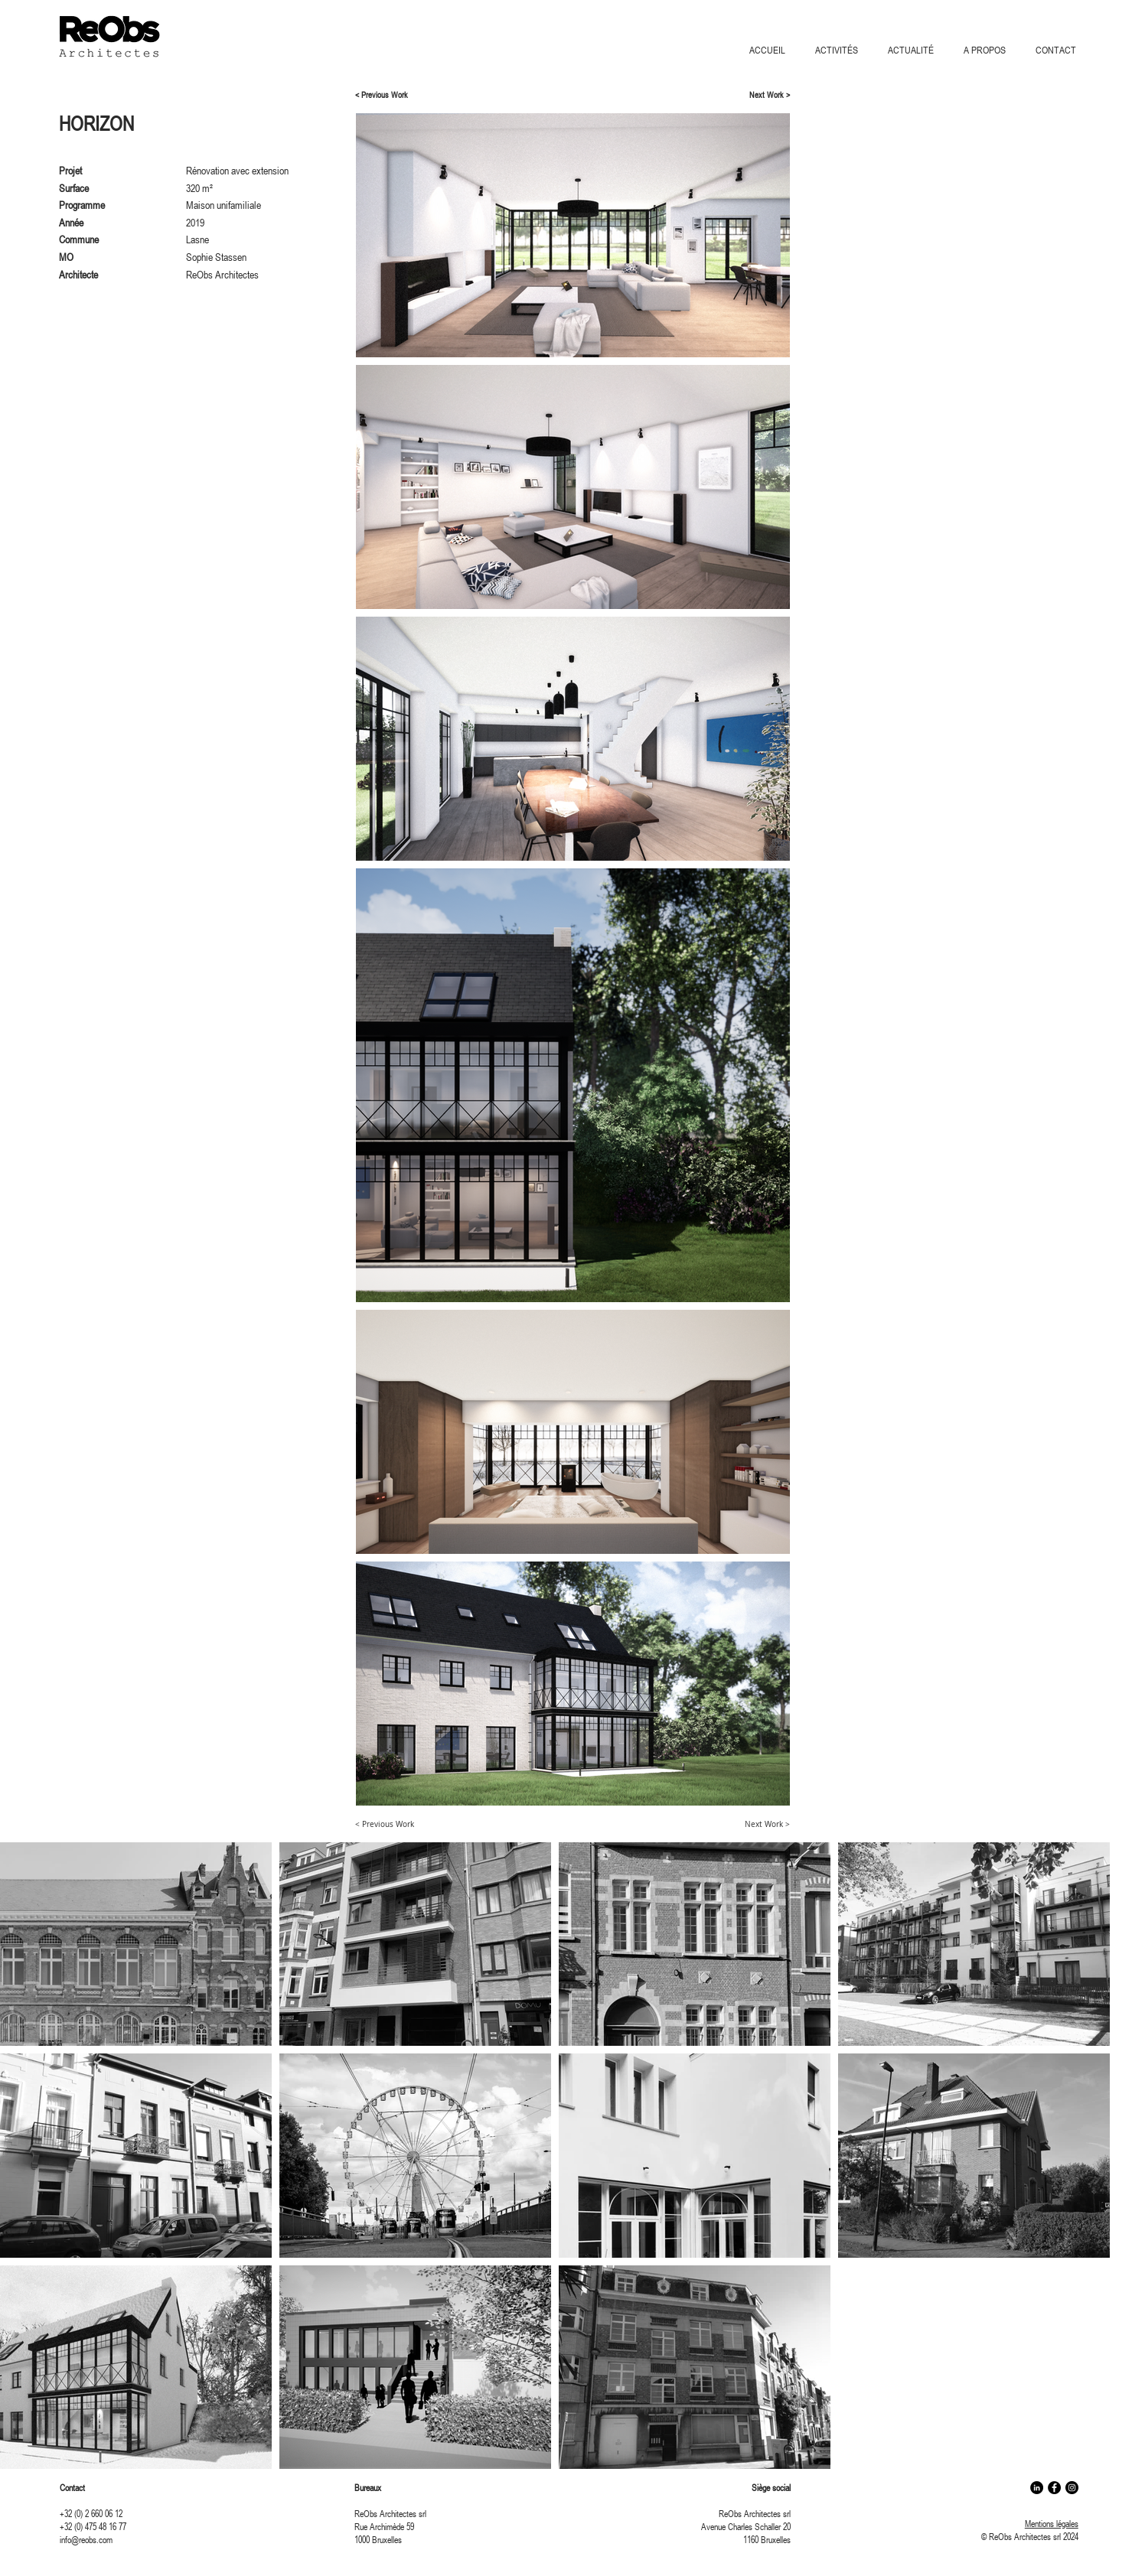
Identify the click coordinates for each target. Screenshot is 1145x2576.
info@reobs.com (86, 2539)
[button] (840, 50)
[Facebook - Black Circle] (1054, 2487)
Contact (72, 2487)
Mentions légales (1051, 2523)
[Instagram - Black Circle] (1071, 2487)
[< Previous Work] (388, 95)
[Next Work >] (765, 95)
